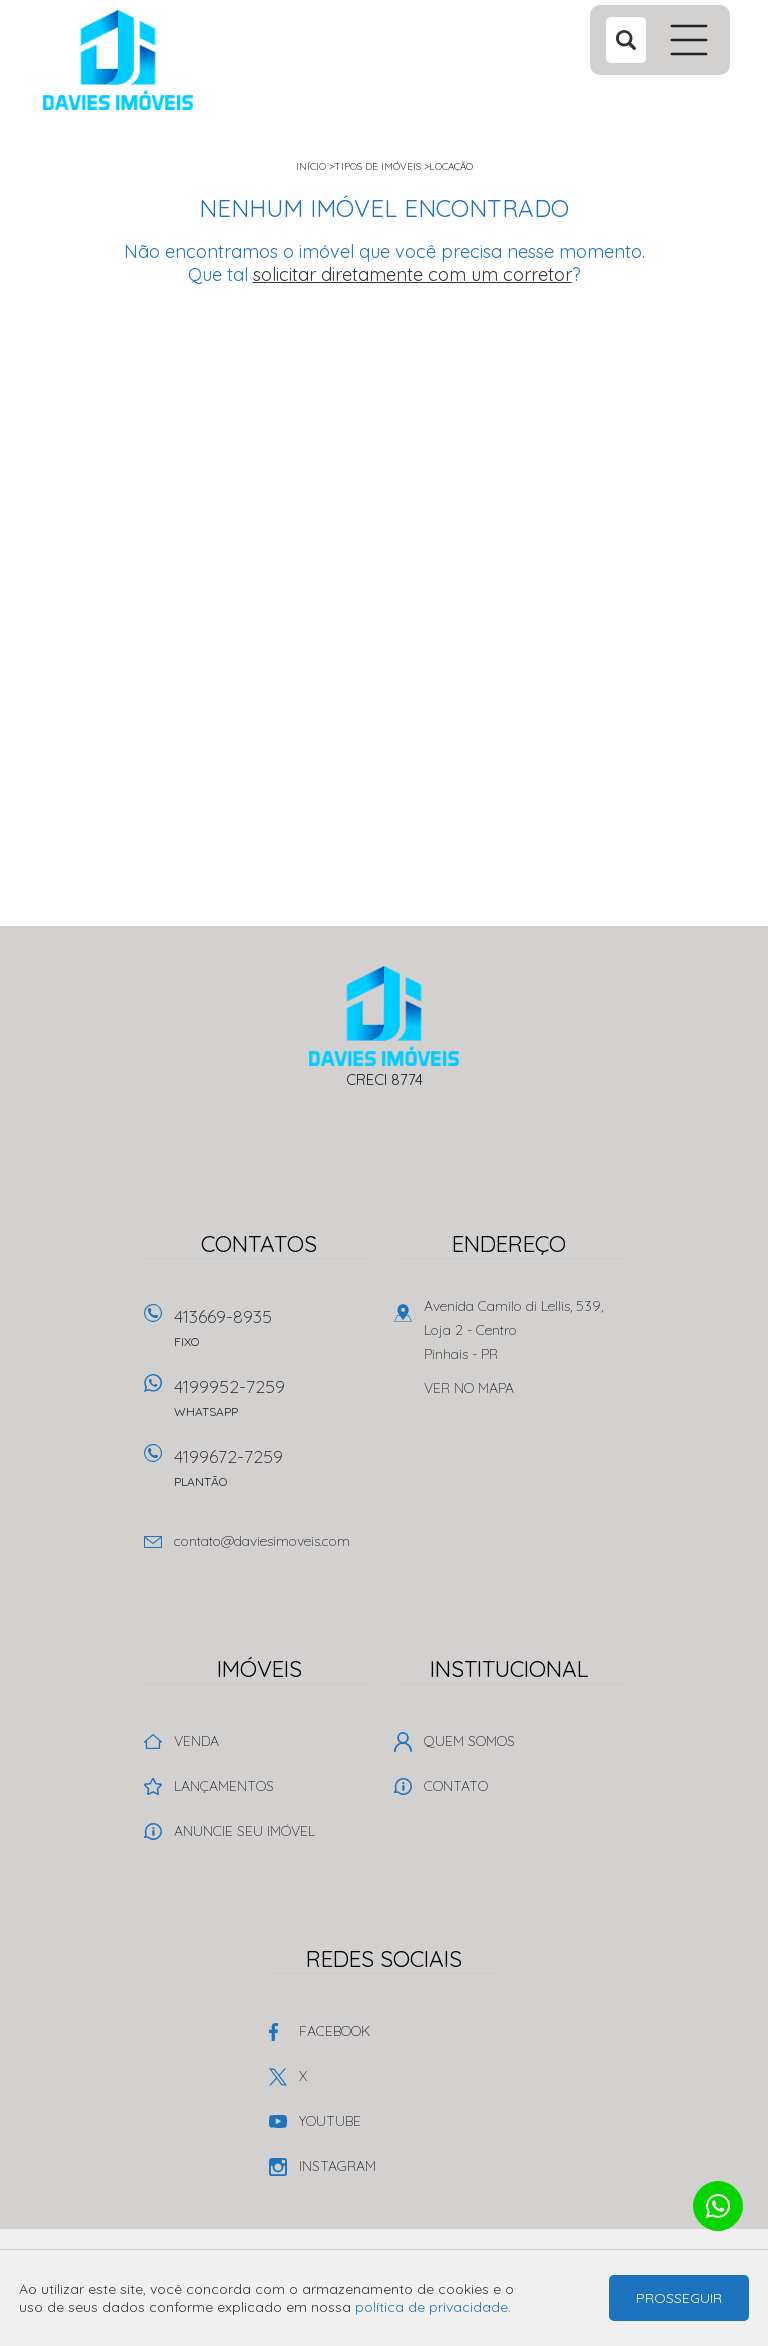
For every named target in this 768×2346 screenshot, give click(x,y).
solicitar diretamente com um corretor (412, 274)
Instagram (337, 2166)
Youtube (330, 2121)
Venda (196, 1741)
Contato (456, 1786)
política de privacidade (431, 2307)
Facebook (334, 2031)
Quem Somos (469, 1741)
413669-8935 (274, 1334)
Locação (451, 166)
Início (311, 166)
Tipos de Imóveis (377, 166)
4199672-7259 (274, 1474)
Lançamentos (224, 1786)
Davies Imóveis (384, 1016)
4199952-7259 (274, 1404)
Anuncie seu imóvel (244, 1831)
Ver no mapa (469, 1388)
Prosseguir (679, 2298)
